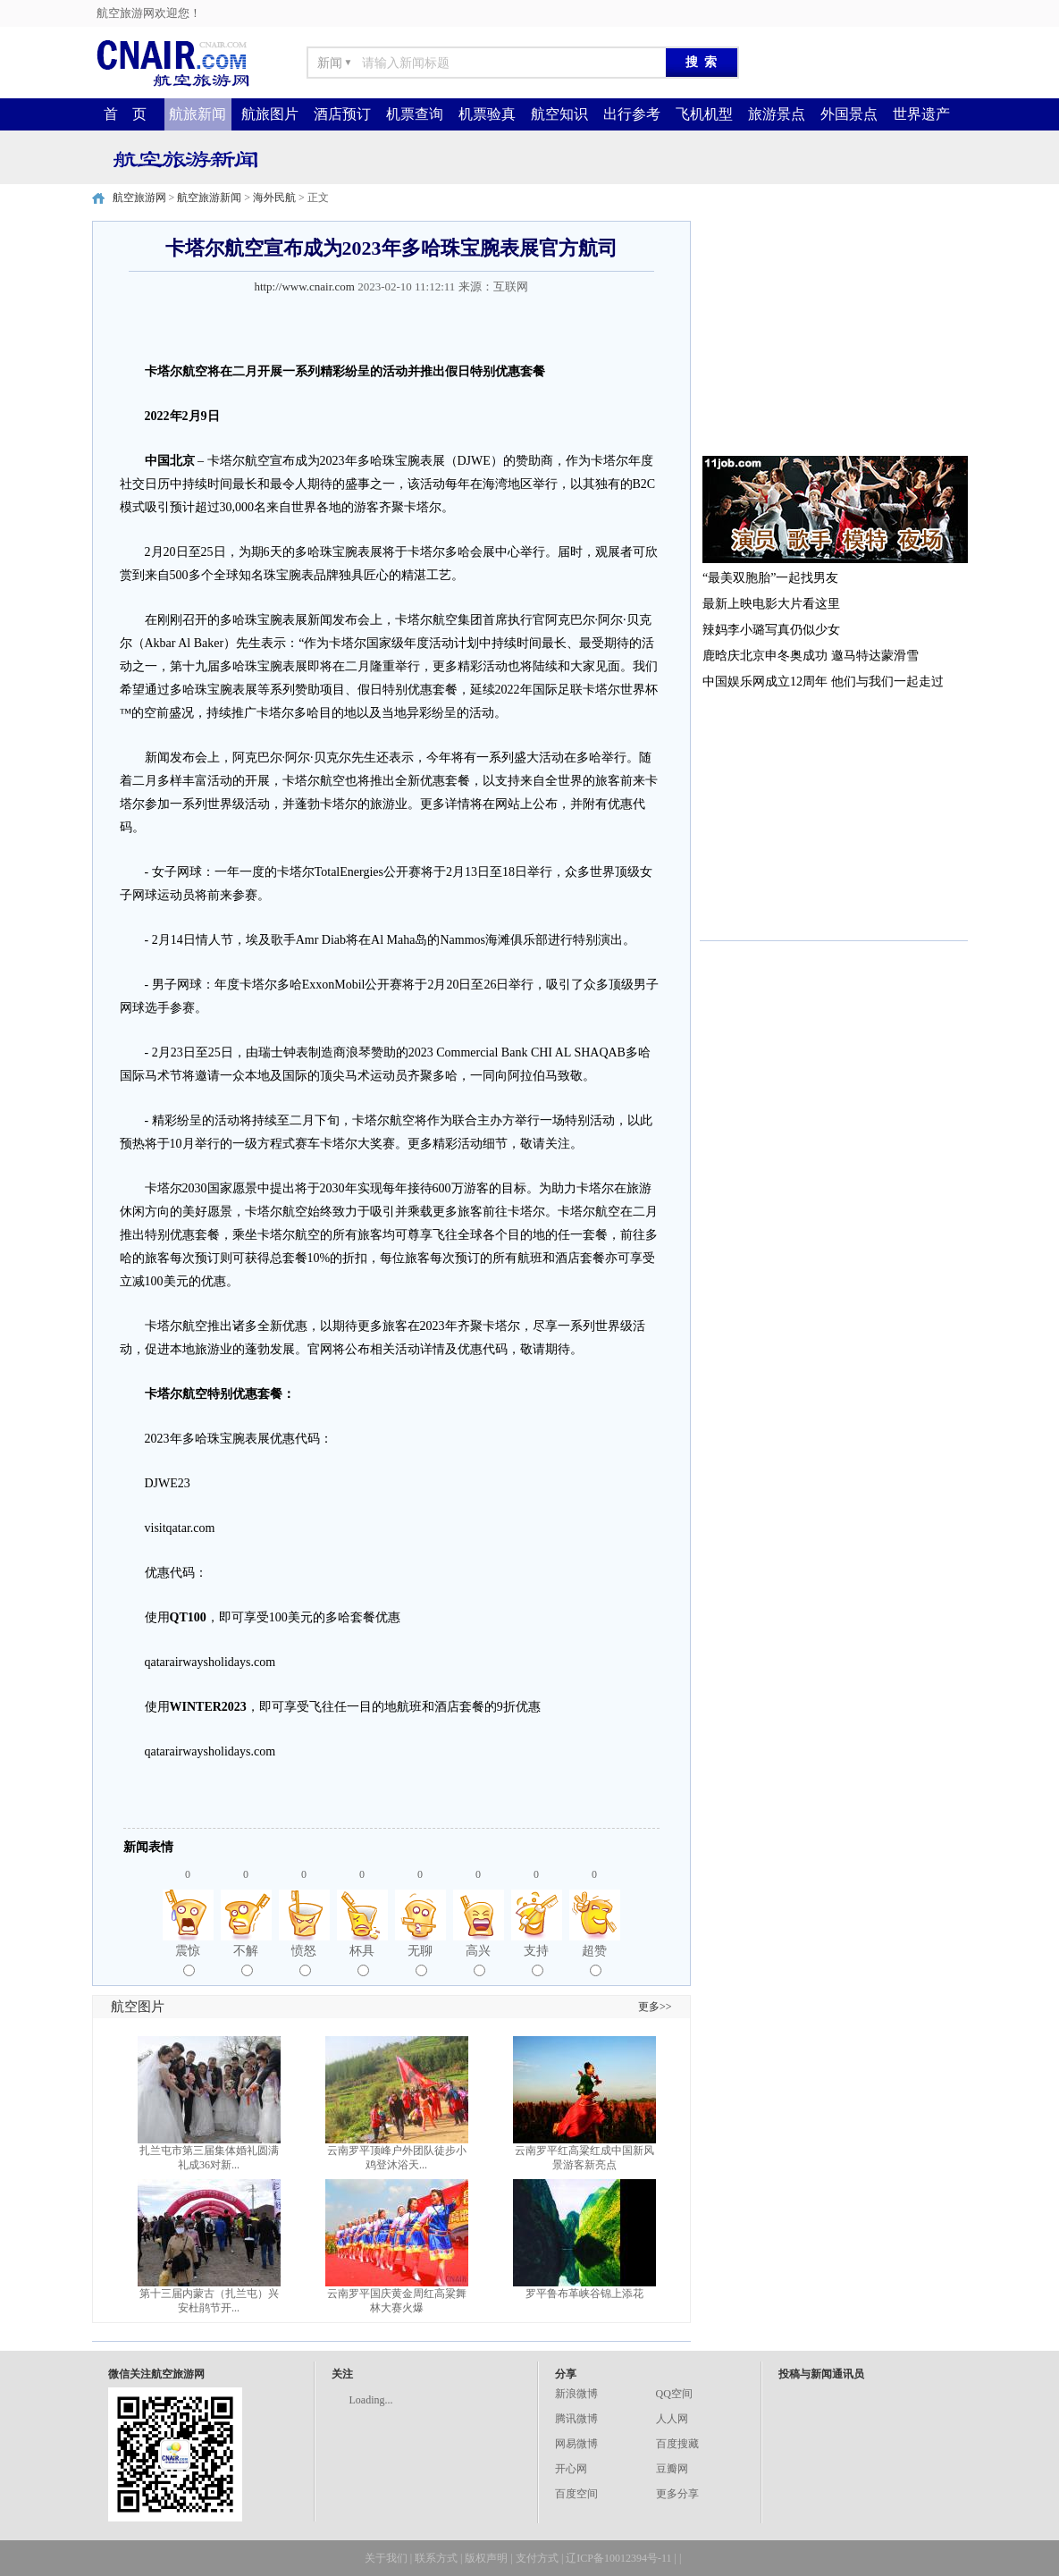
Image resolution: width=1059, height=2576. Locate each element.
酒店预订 (342, 114)
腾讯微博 (576, 2418)
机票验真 (487, 114)
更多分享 (677, 2494)
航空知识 (559, 114)
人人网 (672, 2418)
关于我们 (386, 2558)
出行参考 (631, 114)
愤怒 (303, 1960)
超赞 (594, 1960)
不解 (245, 1960)
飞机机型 (704, 114)
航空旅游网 (139, 197)
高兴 (478, 1960)
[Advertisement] (834, 332)
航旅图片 (269, 114)
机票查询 (414, 114)
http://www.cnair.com (304, 286)
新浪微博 (576, 2393)
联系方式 (436, 2558)
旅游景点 (776, 114)
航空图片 (137, 2006)
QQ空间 (674, 2393)
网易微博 (576, 2443)
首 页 (125, 114)
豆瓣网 (672, 2468)
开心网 (571, 2468)
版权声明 (486, 2558)
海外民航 (274, 197)
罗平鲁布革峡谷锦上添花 (584, 2293)
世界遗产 (921, 114)
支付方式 (537, 2558)
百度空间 (576, 2494)
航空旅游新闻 (209, 197)
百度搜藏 (677, 2443)
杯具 (361, 1960)
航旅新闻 (197, 114)
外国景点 (849, 114)
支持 (536, 1960)
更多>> (655, 2006)
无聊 (420, 1960)
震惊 (187, 1960)
